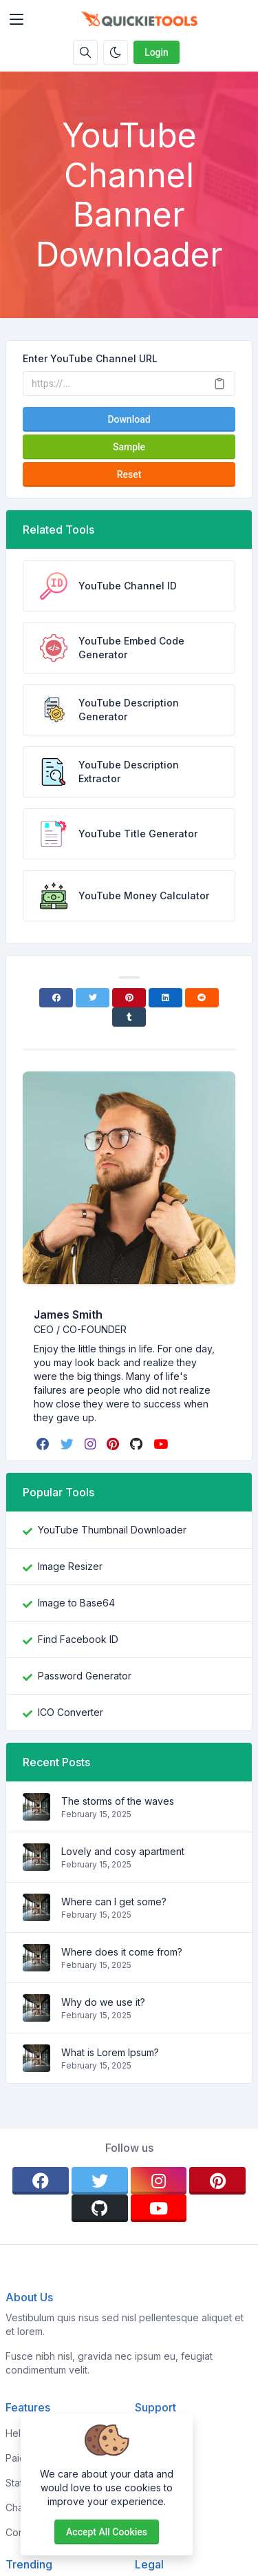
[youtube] (162, 1444)
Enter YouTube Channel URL (90, 358)
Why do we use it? (103, 2002)
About (148, 2458)
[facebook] (44, 1444)
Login (156, 52)
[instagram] (91, 1444)
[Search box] (85, 52)
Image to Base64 (76, 1603)
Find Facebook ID (78, 1639)
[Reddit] (202, 997)
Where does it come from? (121, 1952)
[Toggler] (17, 19)
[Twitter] (92, 997)
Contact (152, 2532)
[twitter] (68, 1444)
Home (148, 2433)
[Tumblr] (129, 1017)
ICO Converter (70, 1712)
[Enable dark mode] (115, 52)
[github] (137, 1444)
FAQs (146, 2483)
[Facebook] (56, 997)
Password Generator (84, 1676)
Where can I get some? (113, 1901)
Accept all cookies (106, 2531)
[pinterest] (114, 1444)
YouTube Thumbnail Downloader (112, 1530)
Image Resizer (70, 1566)
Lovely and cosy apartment (122, 1851)
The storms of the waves (117, 1801)
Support (153, 2507)
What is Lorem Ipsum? (110, 2052)
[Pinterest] (129, 997)
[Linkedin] (165, 997)
